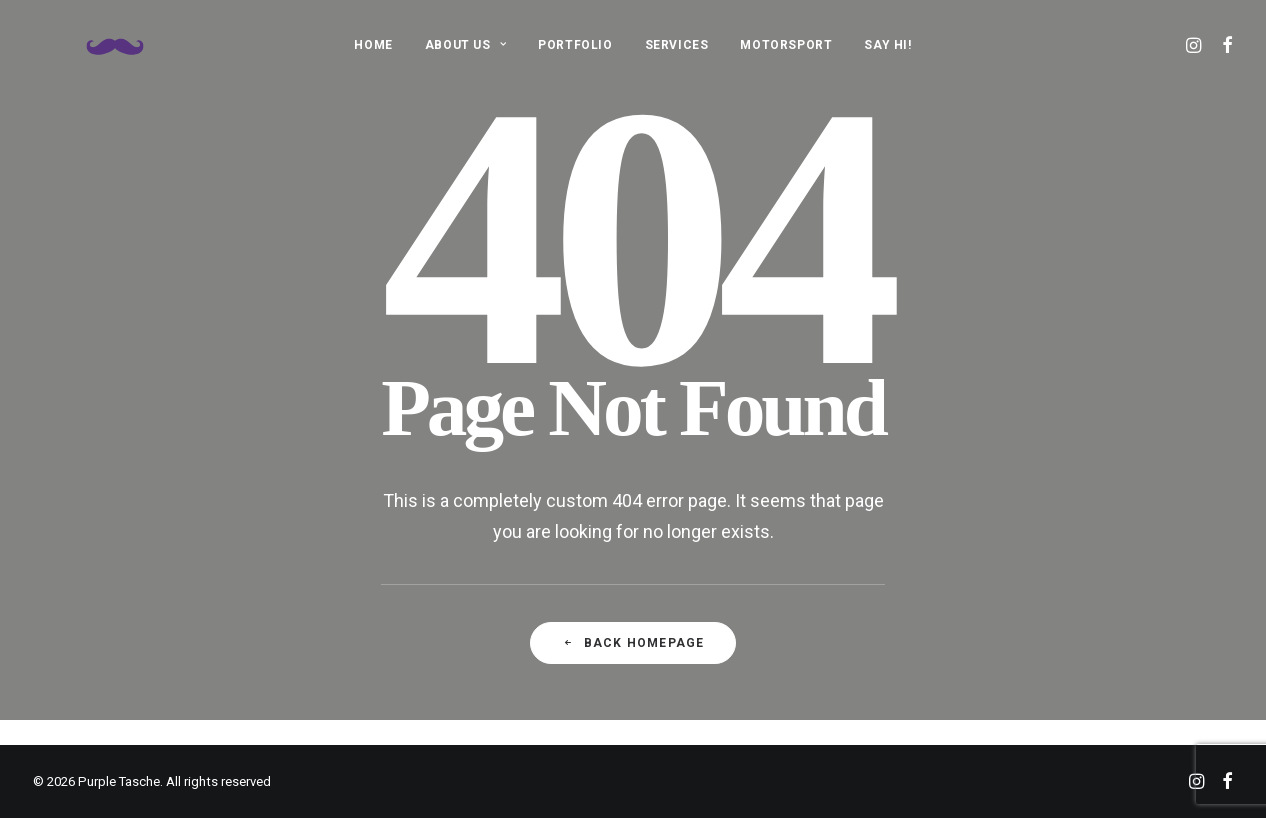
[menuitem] (373, 44)
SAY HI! (887, 45)
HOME (373, 45)
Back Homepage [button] (633, 643)
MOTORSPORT (786, 45)
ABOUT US (465, 45)
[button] (1195, 44)
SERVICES (677, 45)
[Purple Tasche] (87, 44)
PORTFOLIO (575, 45)
